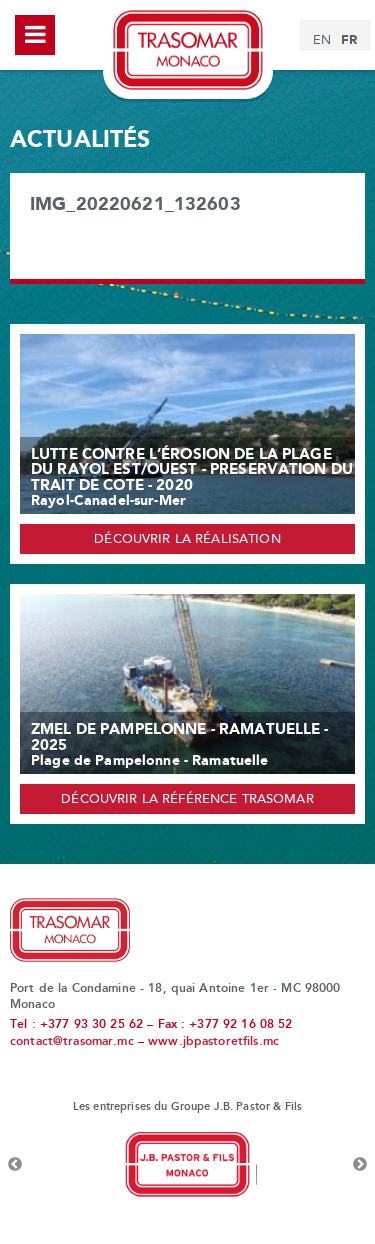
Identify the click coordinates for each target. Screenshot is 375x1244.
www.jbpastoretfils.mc (213, 1042)
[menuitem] (322, 41)
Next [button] (360, 1165)
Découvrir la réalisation (187, 540)
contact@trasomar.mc (72, 1042)
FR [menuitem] (349, 40)
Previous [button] (15, 1165)
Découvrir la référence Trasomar (187, 800)
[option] (187, 1165)
